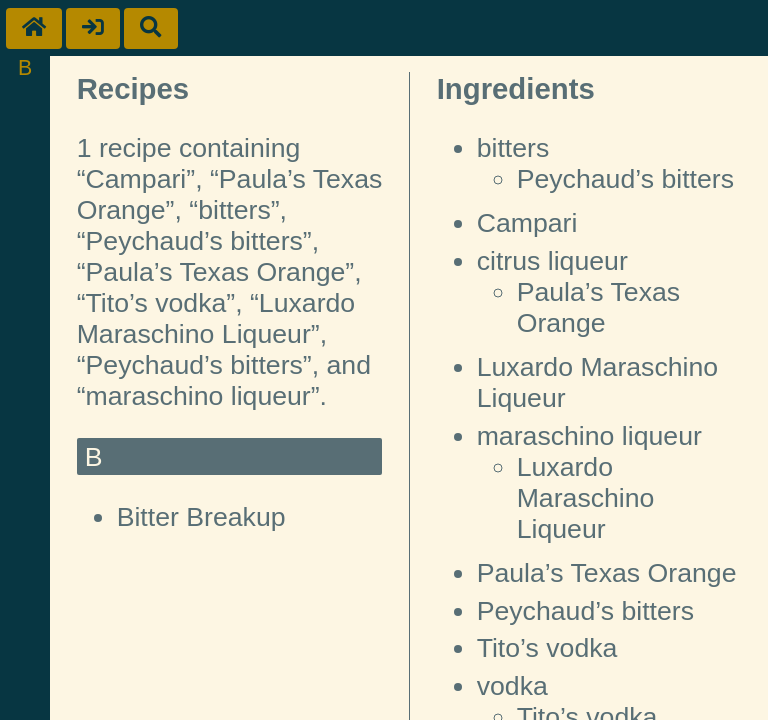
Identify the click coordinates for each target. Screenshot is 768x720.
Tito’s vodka (547, 648)
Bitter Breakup (201, 517)
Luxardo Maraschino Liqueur (586, 498)
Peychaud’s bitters (625, 179)
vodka (512, 686)
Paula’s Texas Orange (599, 307)
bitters (513, 148)
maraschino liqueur (589, 436)
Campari (527, 223)
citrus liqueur (552, 261)
